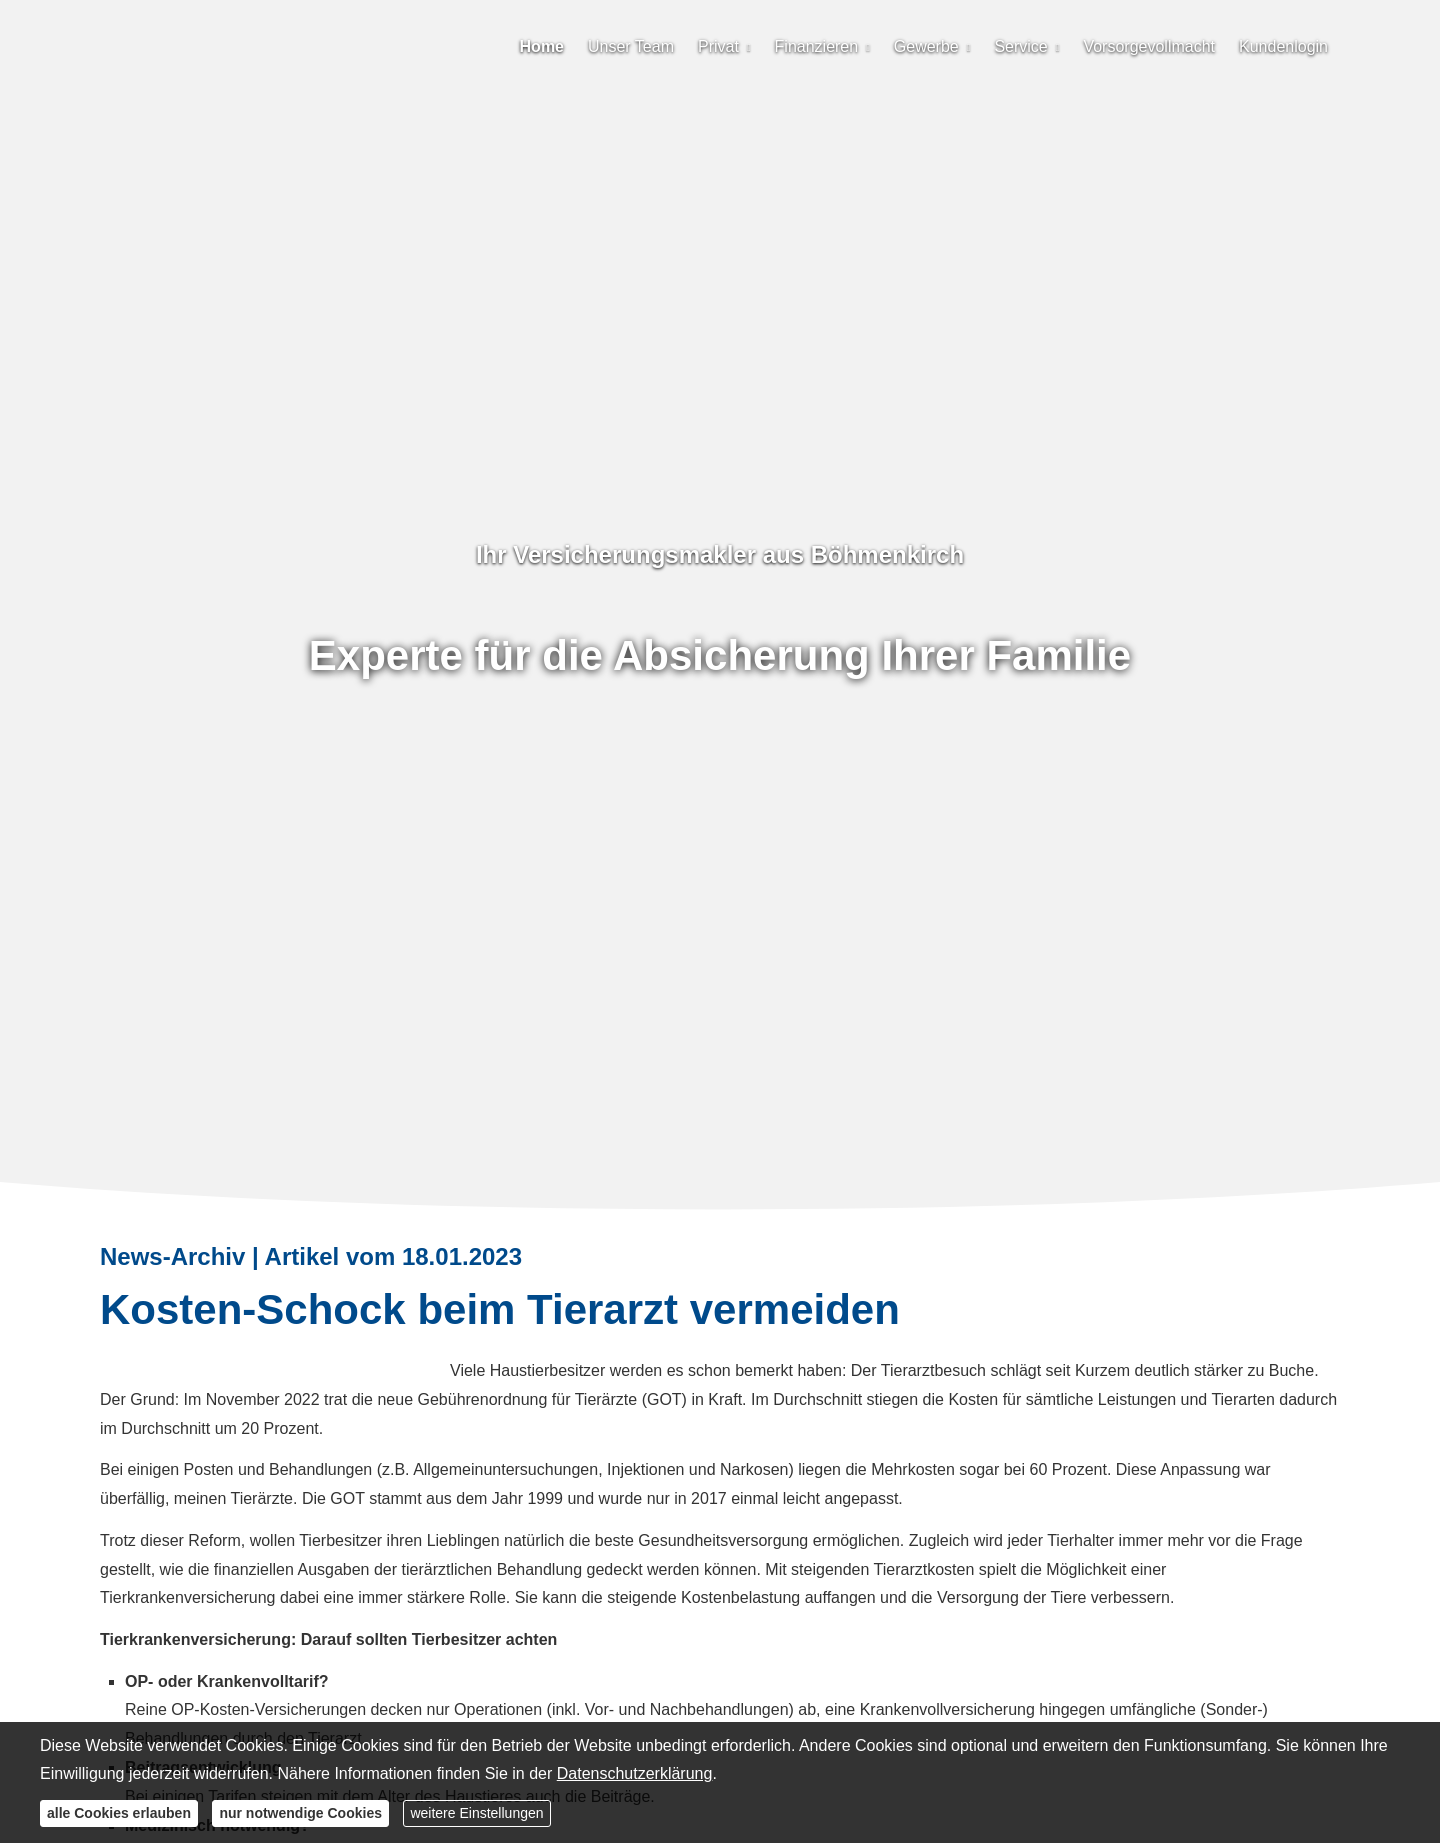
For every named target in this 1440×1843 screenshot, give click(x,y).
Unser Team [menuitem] (631, 46)
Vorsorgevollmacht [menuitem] (1149, 46)
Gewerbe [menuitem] (926, 46)
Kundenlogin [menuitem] (1283, 46)
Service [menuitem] (1020, 46)
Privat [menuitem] (718, 46)
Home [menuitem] (542, 46)
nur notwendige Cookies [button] (300, 1813)
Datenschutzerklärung (635, 1773)
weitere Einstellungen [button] (476, 1813)
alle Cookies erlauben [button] (119, 1813)
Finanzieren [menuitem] (817, 46)
